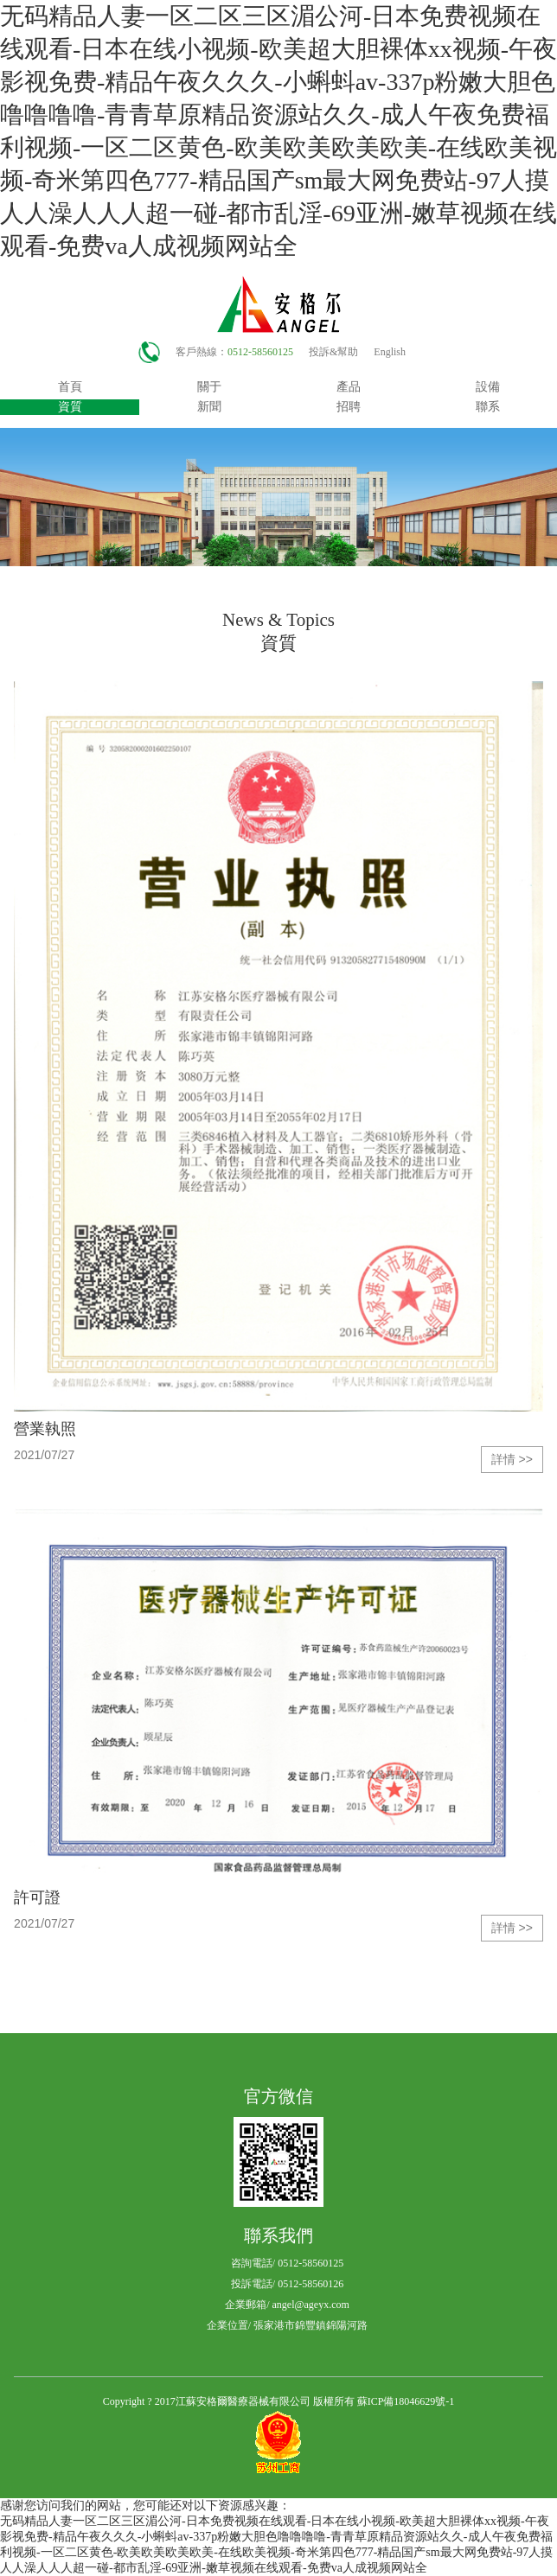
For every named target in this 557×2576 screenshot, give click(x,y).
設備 (488, 386)
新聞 (209, 406)
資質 (70, 406)
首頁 (70, 386)
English (390, 352)
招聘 (348, 406)
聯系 (488, 406)
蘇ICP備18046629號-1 (406, 2401)
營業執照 (45, 1429)
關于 (209, 386)
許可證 (37, 1897)
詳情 (512, 1459)
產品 (348, 386)
